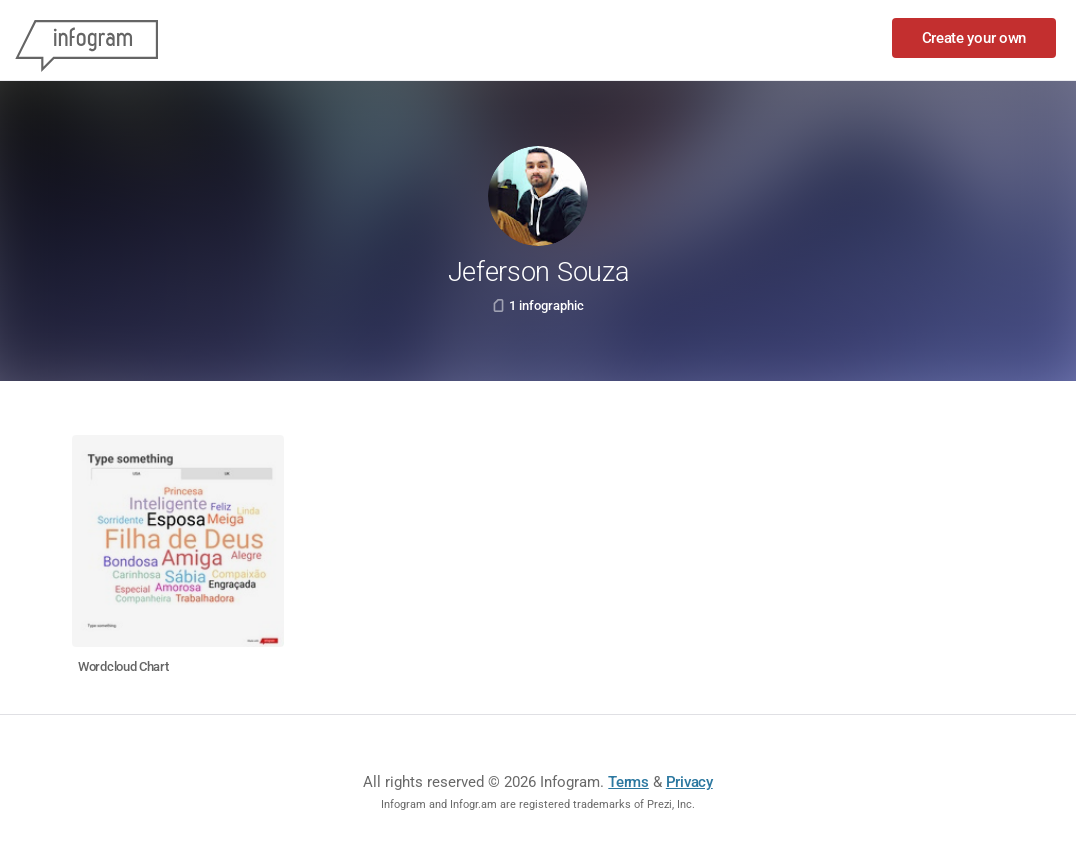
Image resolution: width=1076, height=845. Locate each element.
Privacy (689, 782)
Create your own (974, 38)
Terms (628, 782)
